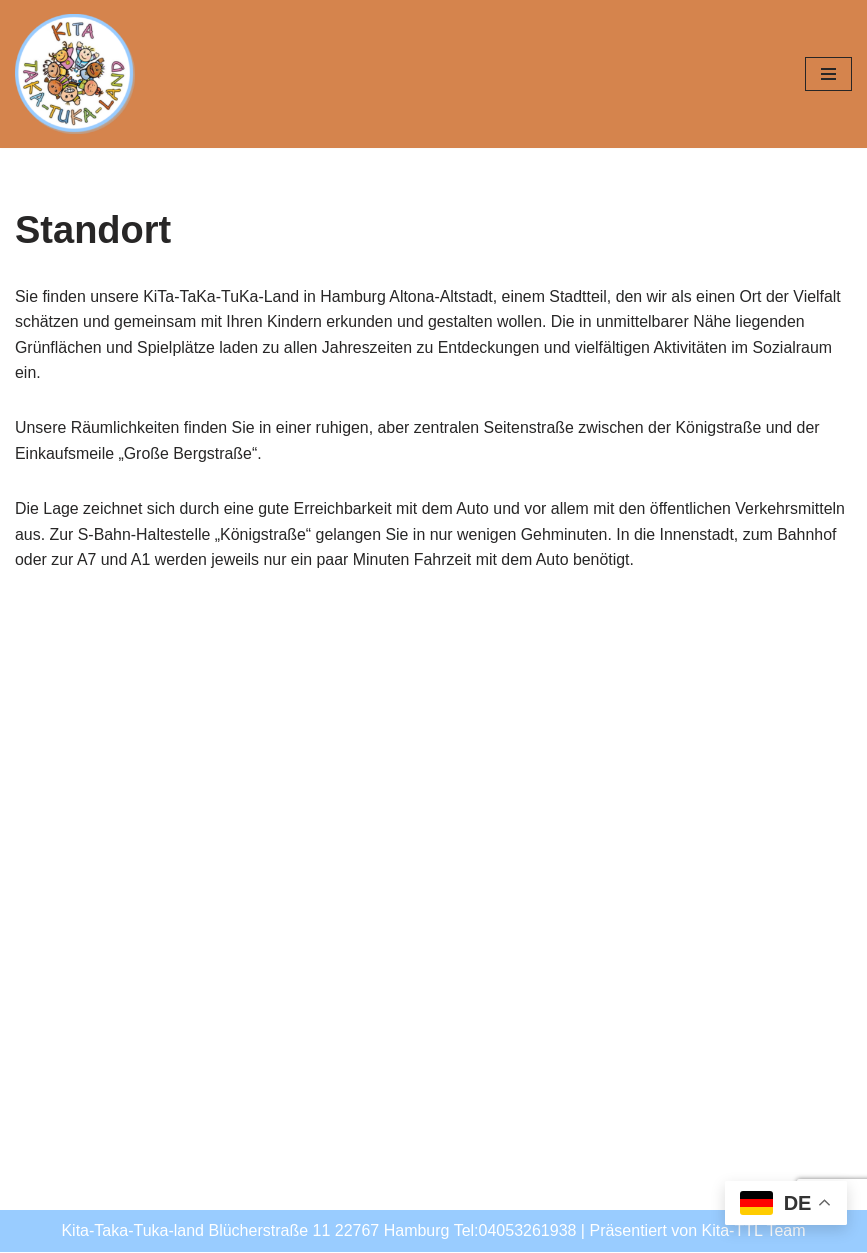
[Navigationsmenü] (828, 74)
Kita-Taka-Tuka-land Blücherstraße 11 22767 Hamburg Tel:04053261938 (318, 1232)
